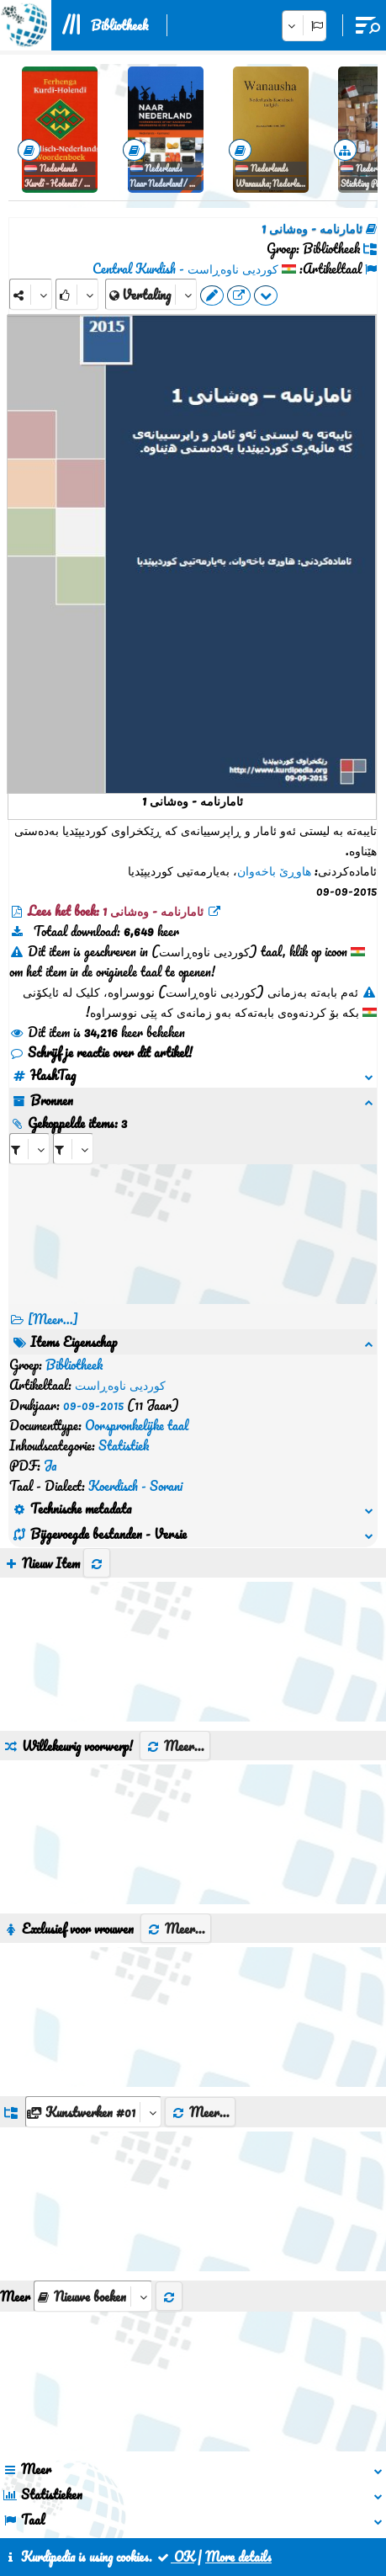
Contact (176, 2498)
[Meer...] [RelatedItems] (53, 1319)
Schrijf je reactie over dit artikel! (101, 1052)
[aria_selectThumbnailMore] (92, 2154)
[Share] (30, 294)
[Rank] (77, 294)
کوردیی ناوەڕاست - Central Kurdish (185, 268)
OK (175, 2557)
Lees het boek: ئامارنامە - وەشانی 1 (116, 911)
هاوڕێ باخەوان (274, 870)
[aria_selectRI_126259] (29, 1148)
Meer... (174, 1604)
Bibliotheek (119, 25)
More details (238, 2557)
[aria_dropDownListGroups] (93, 1970)
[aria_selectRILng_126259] (73, 1148)
